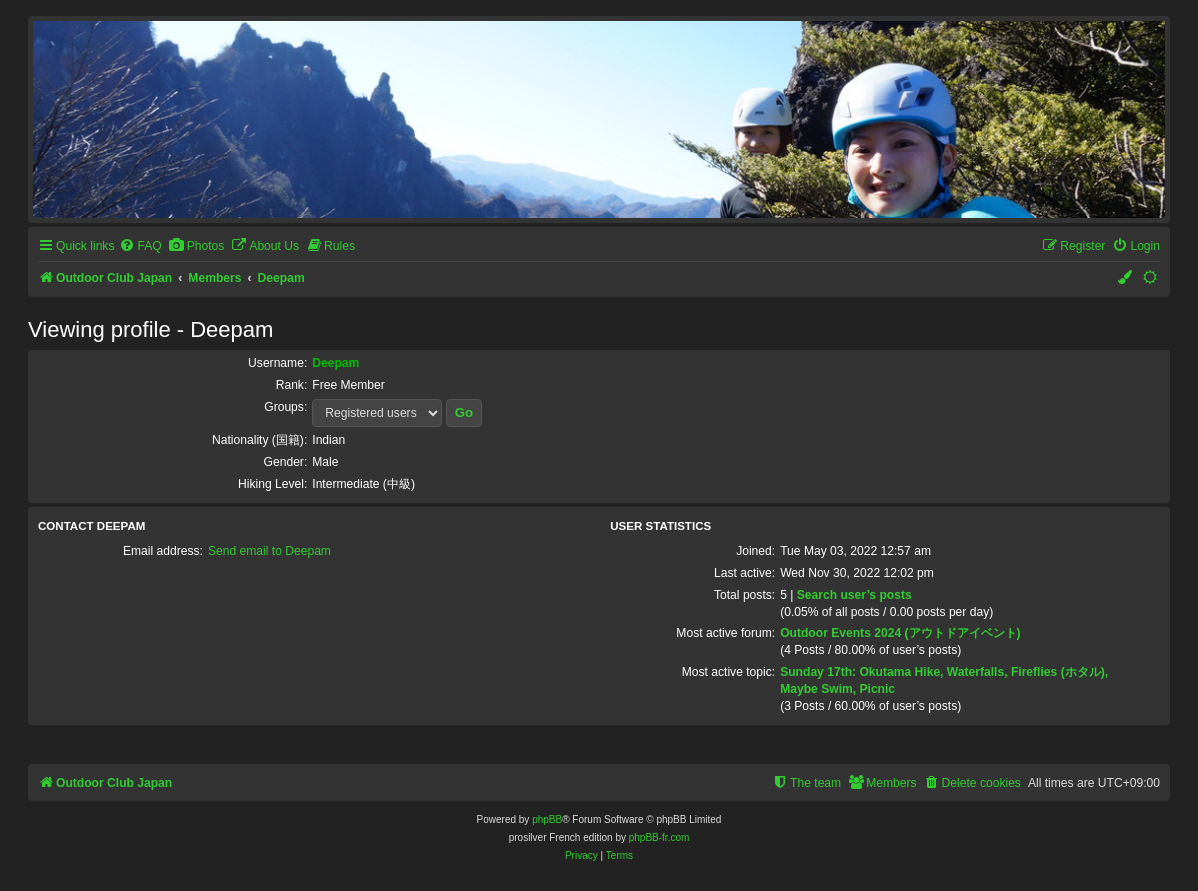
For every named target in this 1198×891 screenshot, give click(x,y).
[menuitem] (140, 246)
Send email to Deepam (269, 551)
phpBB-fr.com (659, 837)
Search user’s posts (854, 595)
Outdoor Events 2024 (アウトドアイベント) (900, 633)
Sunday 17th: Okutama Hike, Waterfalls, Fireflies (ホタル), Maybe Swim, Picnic (944, 680)
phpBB (547, 819)
